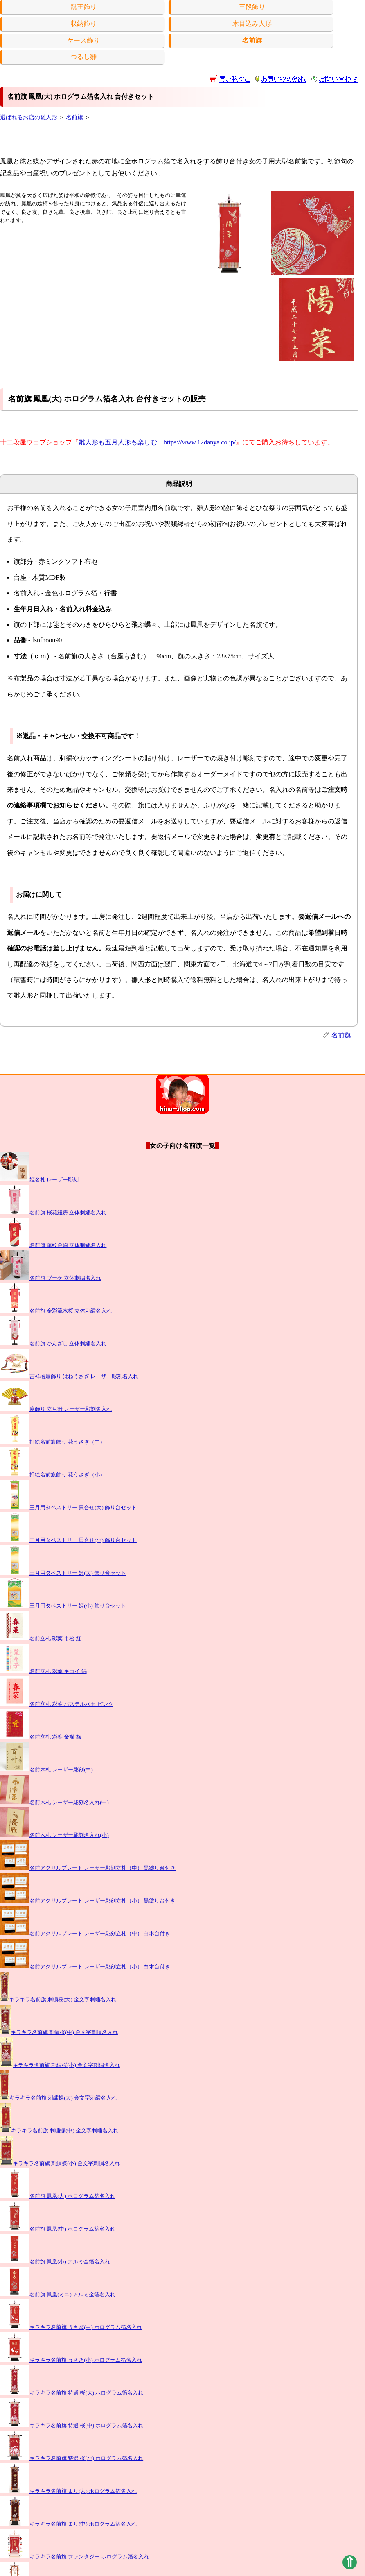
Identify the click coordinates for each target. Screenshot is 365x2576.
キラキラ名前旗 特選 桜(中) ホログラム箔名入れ (71, 2426)
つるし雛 (83, 56)
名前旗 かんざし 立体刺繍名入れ (53, 1344)
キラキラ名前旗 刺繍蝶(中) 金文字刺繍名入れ (59, 2131)
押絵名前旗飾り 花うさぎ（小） (52, 1475)
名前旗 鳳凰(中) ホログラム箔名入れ (57, 2229)
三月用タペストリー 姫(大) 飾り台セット (63, 1573)
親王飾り (83, 6)
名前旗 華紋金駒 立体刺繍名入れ (53, 1245)
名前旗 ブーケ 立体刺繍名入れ (50, 1278)
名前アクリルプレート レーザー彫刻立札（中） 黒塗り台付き (88, 1868)
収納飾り (83, 23)
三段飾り (252, 6)
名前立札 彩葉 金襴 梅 (40, 1737)
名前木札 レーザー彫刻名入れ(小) (54, 1835)
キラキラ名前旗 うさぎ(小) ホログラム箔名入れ (71, 2360)
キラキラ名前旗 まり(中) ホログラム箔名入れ (68, 2524)
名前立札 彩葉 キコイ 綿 (43, 1671)
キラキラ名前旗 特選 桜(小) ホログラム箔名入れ (71, 2458)
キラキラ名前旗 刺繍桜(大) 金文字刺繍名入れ (58, 1999)
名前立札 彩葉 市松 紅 (40, 1639)
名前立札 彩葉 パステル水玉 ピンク (56, 1704)
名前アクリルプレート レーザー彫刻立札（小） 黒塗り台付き (88, 1901)
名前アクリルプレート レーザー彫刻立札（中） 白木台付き (85, 1934)
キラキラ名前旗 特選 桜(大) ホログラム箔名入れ (71, 2393)
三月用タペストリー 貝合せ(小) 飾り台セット (68, 1540)
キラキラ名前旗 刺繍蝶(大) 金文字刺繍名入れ (58, 2098)
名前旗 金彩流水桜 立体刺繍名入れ (56, 1311)
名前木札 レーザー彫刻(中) (46, 1770)
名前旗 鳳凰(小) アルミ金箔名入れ (55, 2262)
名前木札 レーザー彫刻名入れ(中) (54, 1802)
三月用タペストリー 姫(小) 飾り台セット (63, 1606)
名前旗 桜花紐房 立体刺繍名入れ (53, 1212)
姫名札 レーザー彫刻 (39, 1180)
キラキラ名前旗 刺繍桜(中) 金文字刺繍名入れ (59, 2032)
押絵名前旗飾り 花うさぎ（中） (52, 1442)
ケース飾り (83, 40)
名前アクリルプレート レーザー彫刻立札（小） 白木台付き (85, 1967)
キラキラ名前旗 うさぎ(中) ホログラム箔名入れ (71, 2327)
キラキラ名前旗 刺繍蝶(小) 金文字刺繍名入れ (60, 2163)
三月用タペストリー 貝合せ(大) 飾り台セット (68, 1507)
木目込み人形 (252, 23)
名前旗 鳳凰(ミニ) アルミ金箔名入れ (57, 2294)
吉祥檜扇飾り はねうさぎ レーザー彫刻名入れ (69, 1376)
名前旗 (74, 117)
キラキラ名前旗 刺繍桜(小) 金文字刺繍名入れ (60, 2065)
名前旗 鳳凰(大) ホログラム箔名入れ (57, 2196)
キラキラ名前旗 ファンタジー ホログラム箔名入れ (74, 2557)
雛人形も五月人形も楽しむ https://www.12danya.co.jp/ (157, 442)
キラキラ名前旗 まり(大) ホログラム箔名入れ (68, 2491)
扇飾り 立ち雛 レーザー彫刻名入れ (56, 1409)
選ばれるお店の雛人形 (28, 117)
